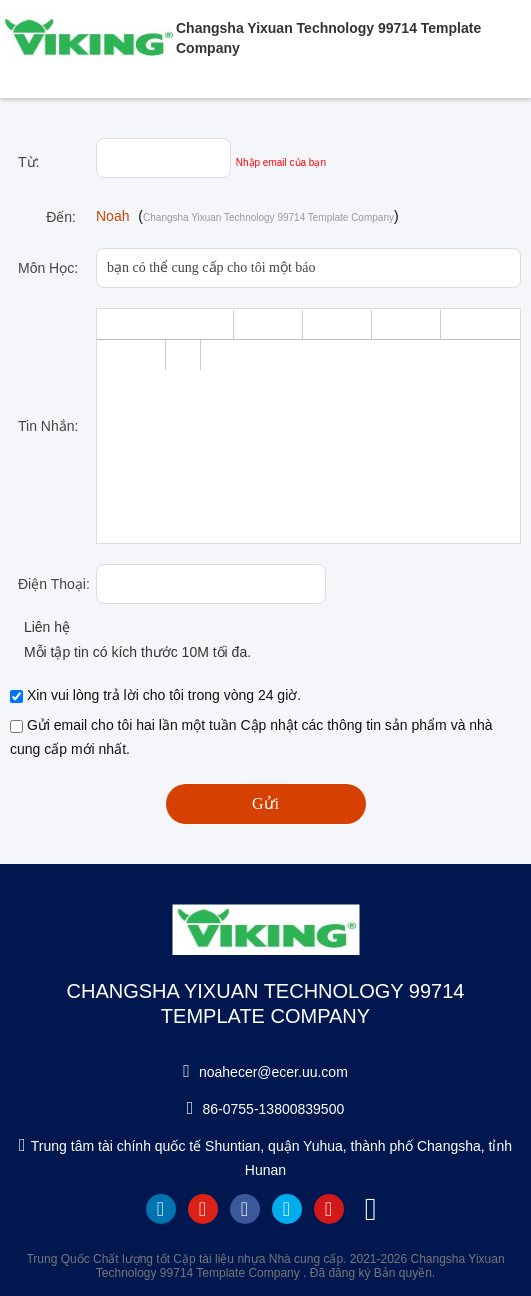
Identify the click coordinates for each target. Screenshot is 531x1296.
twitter (287, 1209)
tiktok (371, 1209)
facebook (245, 1209)
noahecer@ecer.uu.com (273, 1072)
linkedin (161, 1209)
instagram (329, 1209)
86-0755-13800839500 (274, 1109)
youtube (203, 1209)
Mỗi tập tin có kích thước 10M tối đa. (130, 652)
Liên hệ (40, 627)
